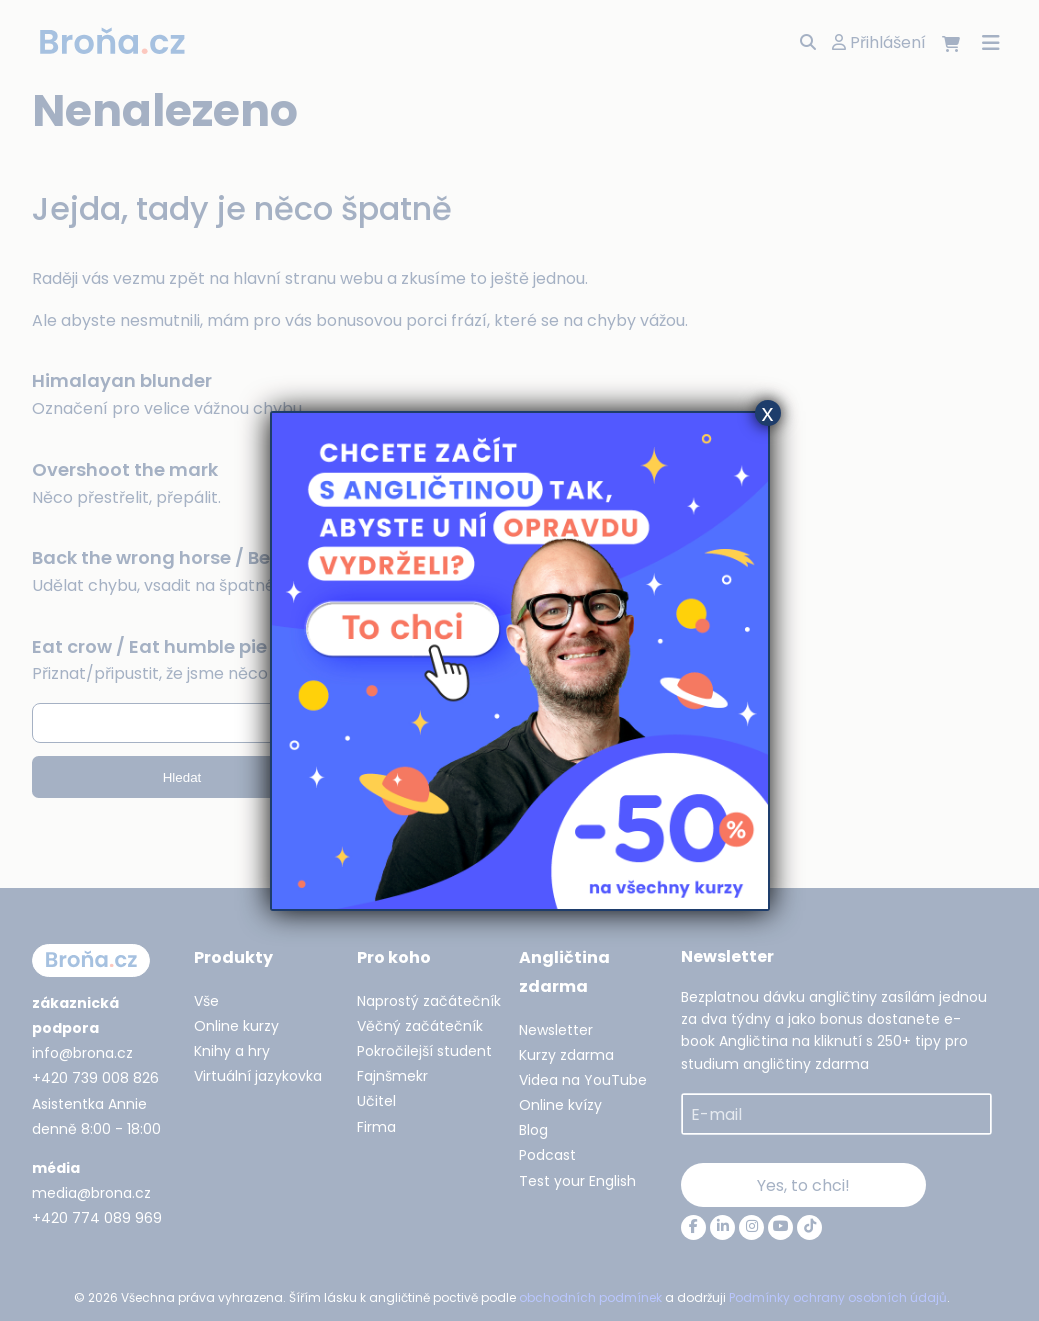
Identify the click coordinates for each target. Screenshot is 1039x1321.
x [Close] (768, 413)
